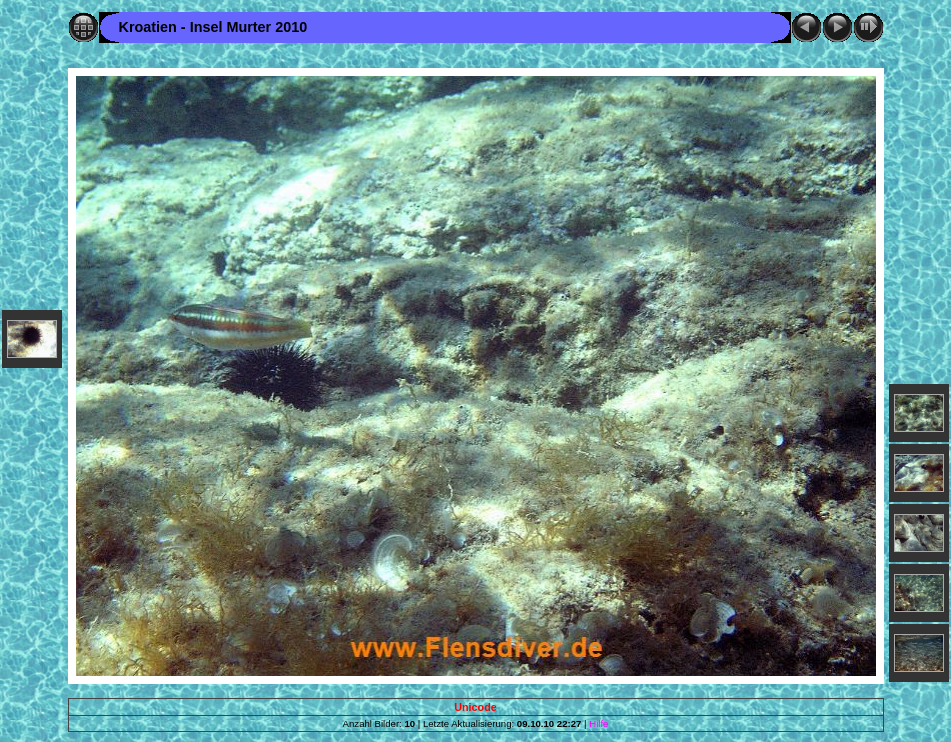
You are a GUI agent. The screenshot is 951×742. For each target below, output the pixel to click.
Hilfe (598, 723)
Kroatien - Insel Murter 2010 (213, 27)
